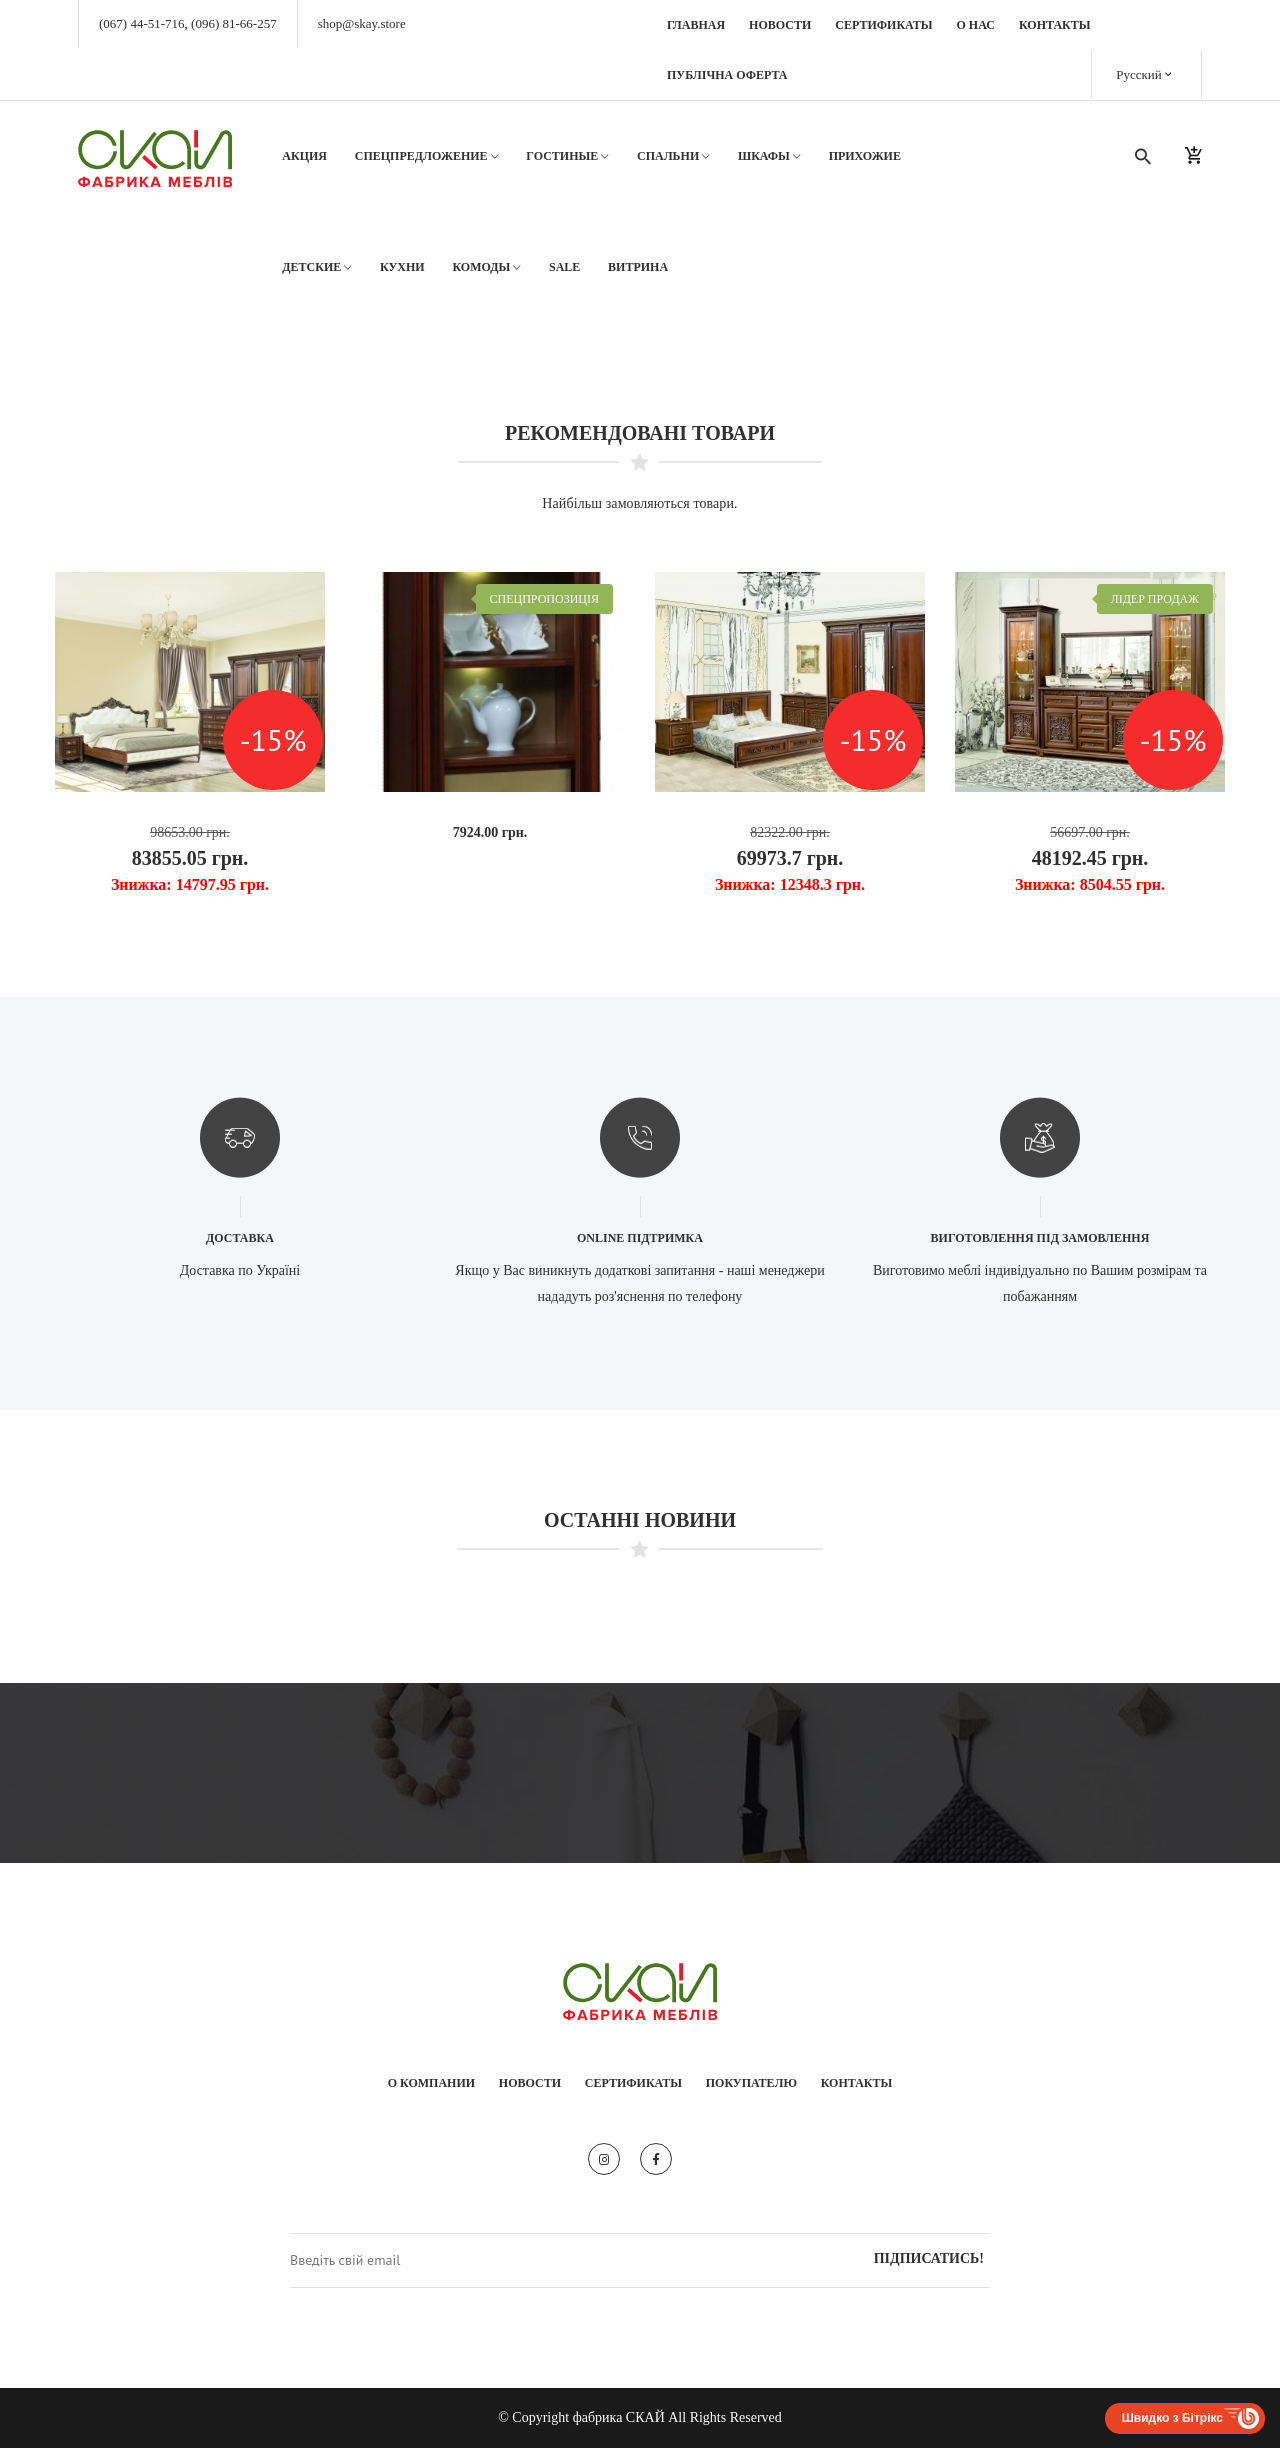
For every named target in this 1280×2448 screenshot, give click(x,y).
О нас (976, 25)
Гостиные (567, 156)
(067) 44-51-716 (142, 23)
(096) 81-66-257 (234, 23)
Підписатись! (929, 2258)
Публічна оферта (727, 75)
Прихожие (865, 156)
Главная (696, 25)
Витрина (638, 267)
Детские (317, 267)
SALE (564, 267)
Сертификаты (883, 25)
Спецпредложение (427, 156)
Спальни (673, 156)
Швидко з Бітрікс (1172, 2418)
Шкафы (769, 156)
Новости (780, 25)
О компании (431, 2083)
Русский (1144, 73)
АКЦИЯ (304, 156)
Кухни (402, 267)
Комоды (486, 267)
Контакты (1055, 25)
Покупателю (751, 2083)
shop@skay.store (362, 23)
